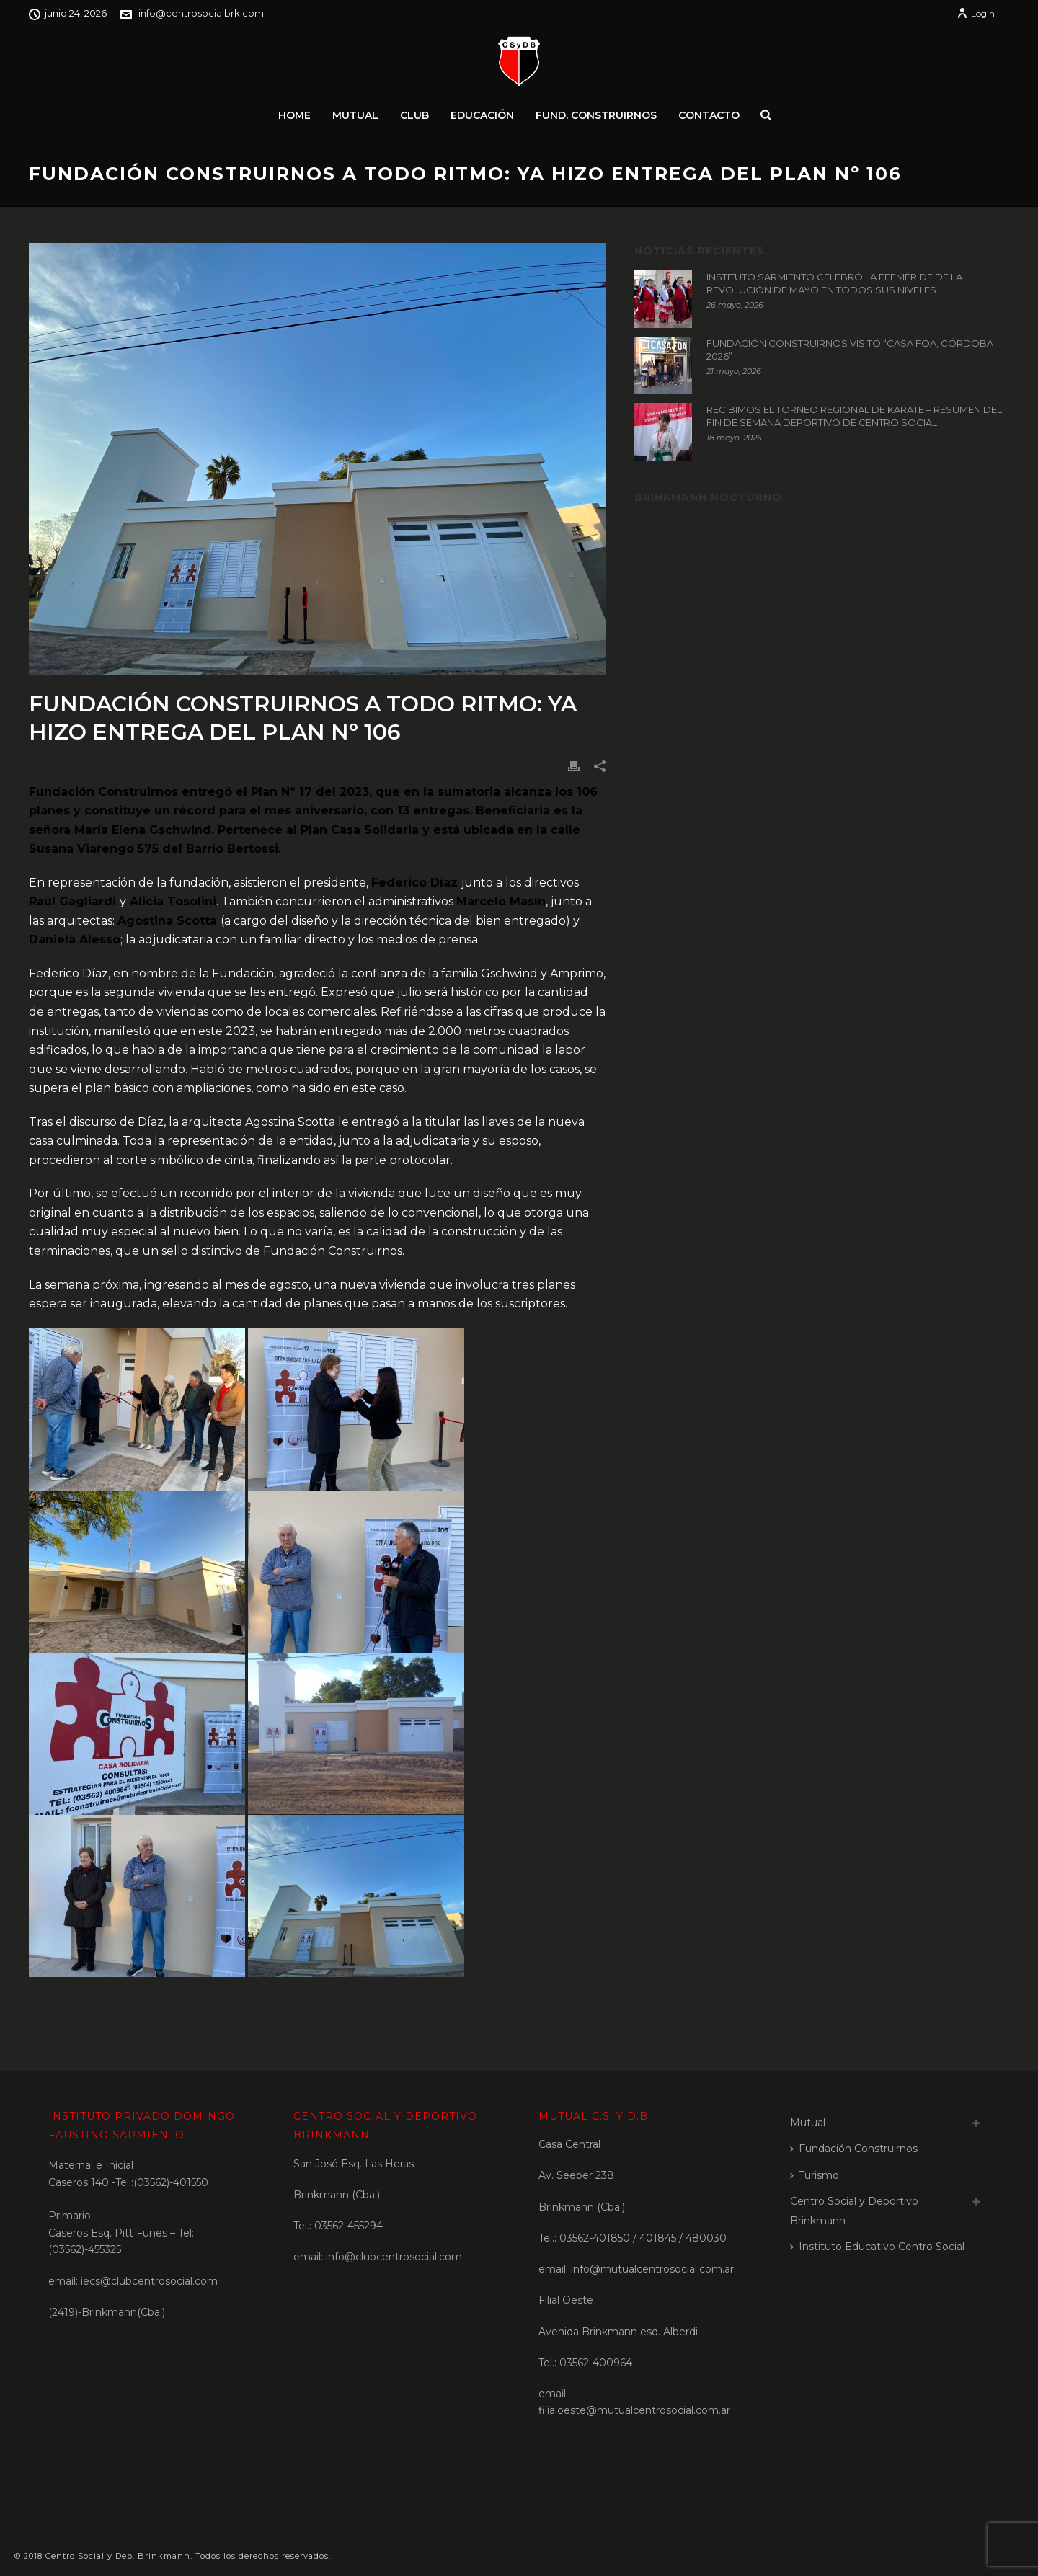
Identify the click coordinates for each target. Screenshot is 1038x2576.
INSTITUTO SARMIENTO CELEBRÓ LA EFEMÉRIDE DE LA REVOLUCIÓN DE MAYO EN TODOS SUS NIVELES (834, 283)
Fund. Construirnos (596, 115)
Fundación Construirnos (854, 2148)
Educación (482, 115)
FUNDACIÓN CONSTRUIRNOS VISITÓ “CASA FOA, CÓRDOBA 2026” (849, 349)
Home (294, 115)
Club (414, 115)
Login (976, 13)
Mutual (355, 115)
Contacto (709, 115)
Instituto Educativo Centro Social (877, 2246)
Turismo (814, 2175)
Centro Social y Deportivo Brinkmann (854, 2211)
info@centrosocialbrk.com (201, 13)
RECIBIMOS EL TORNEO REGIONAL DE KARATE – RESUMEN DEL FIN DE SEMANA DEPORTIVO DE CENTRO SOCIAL (854, 416)
